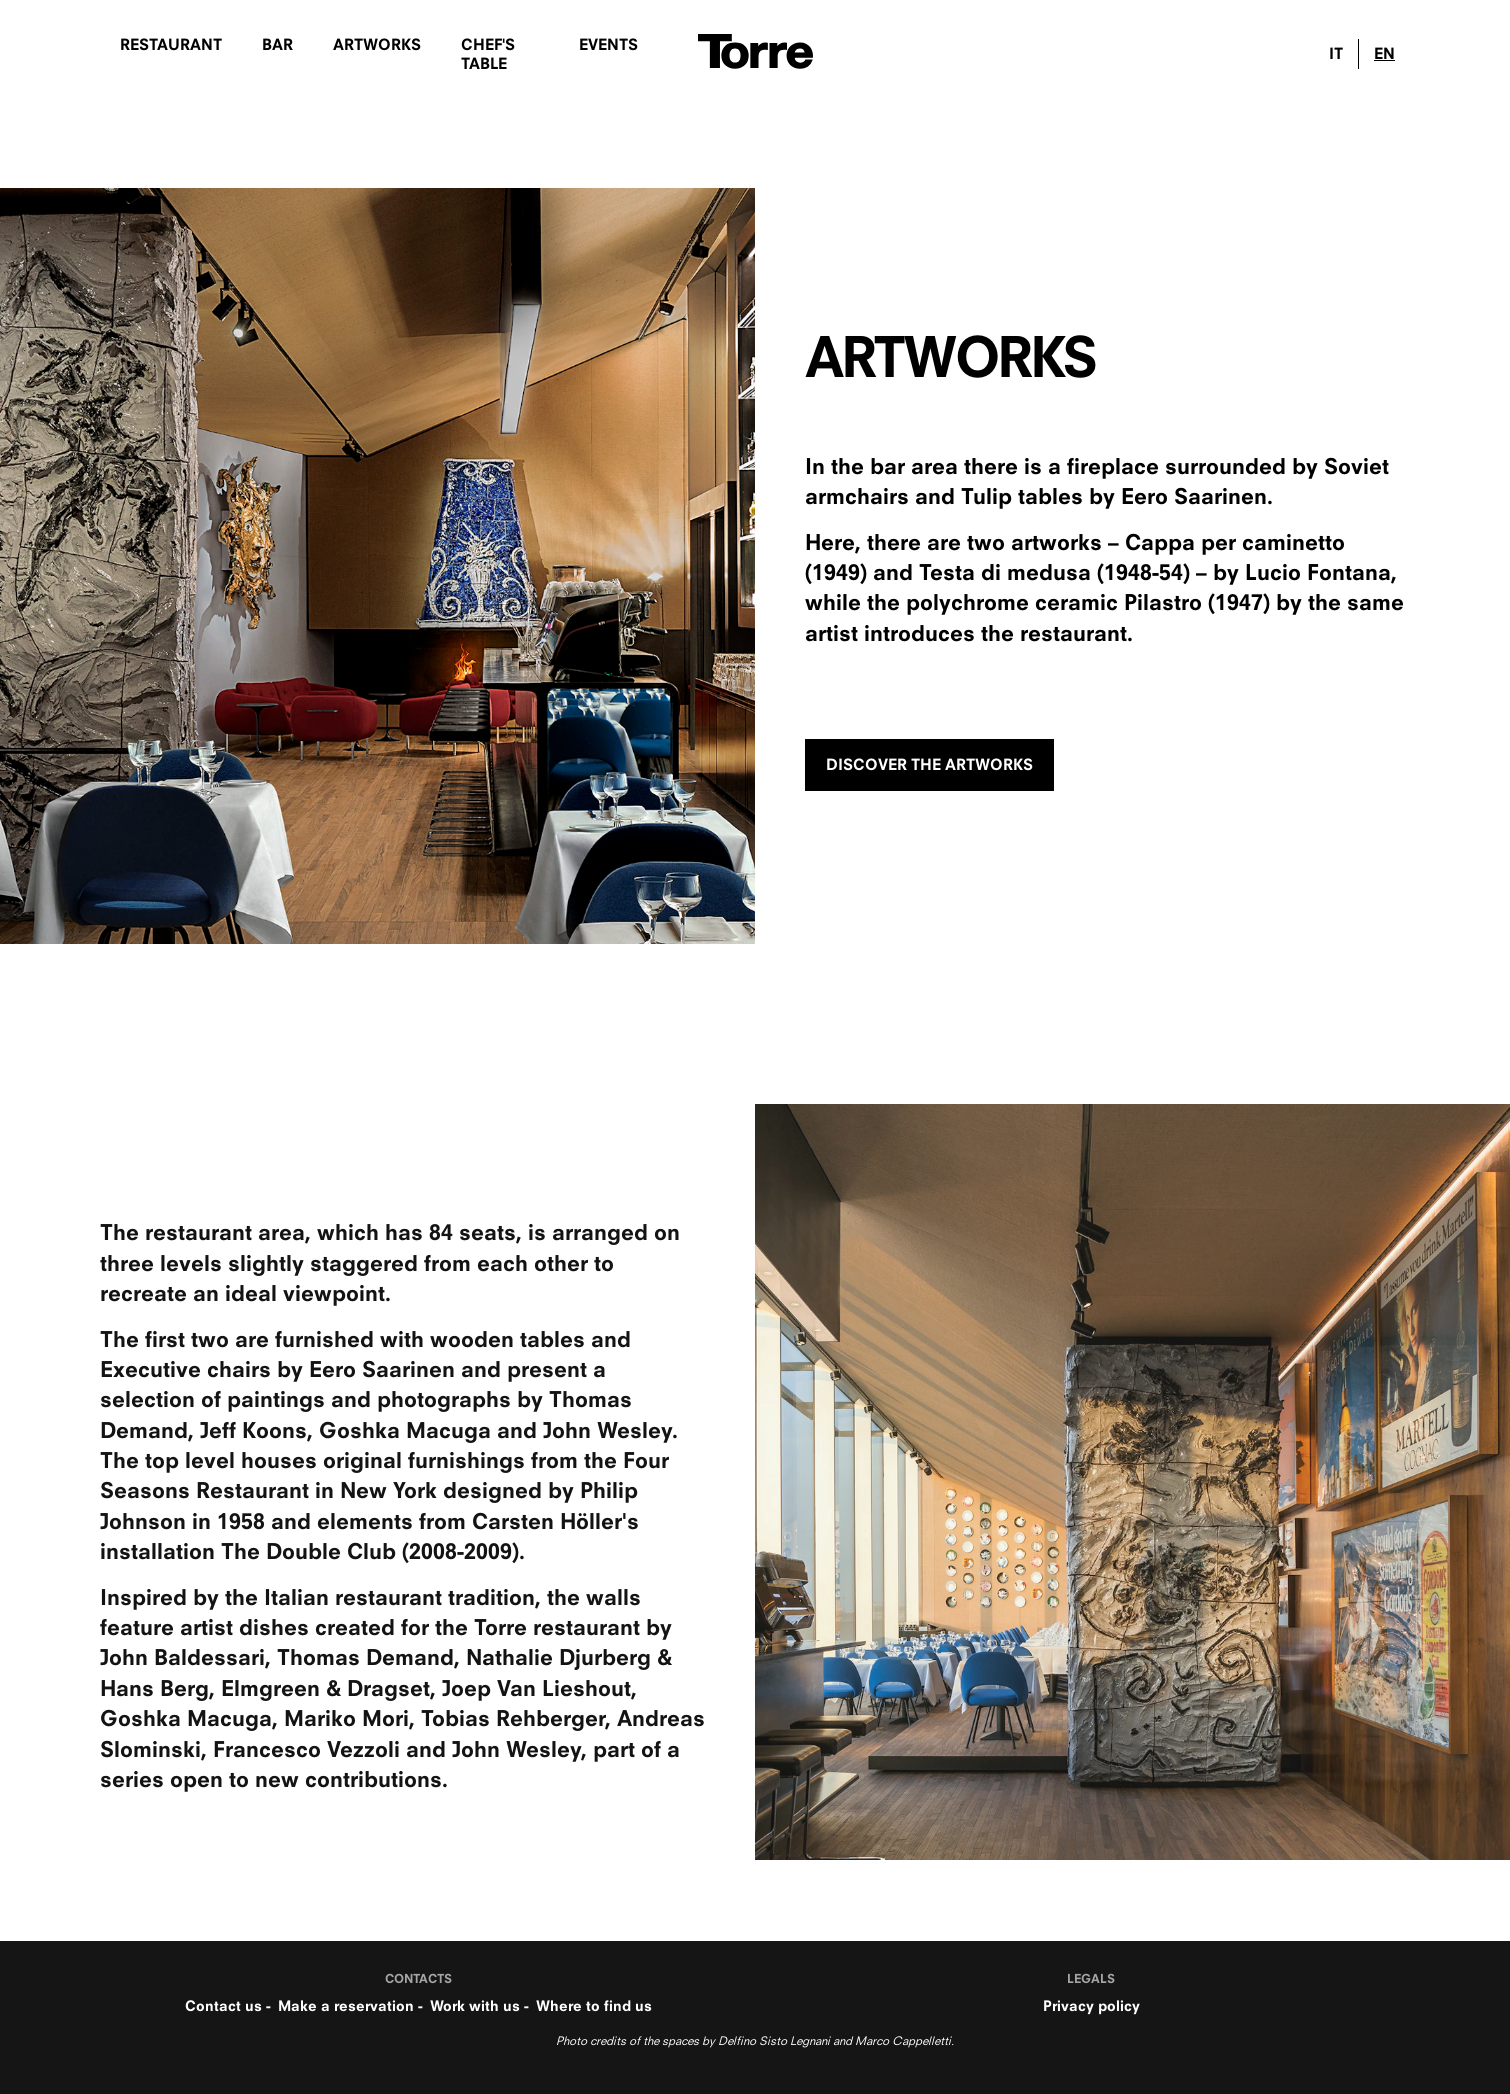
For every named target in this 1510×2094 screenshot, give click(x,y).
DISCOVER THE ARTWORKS (929, 764)
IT (1336, 53)
